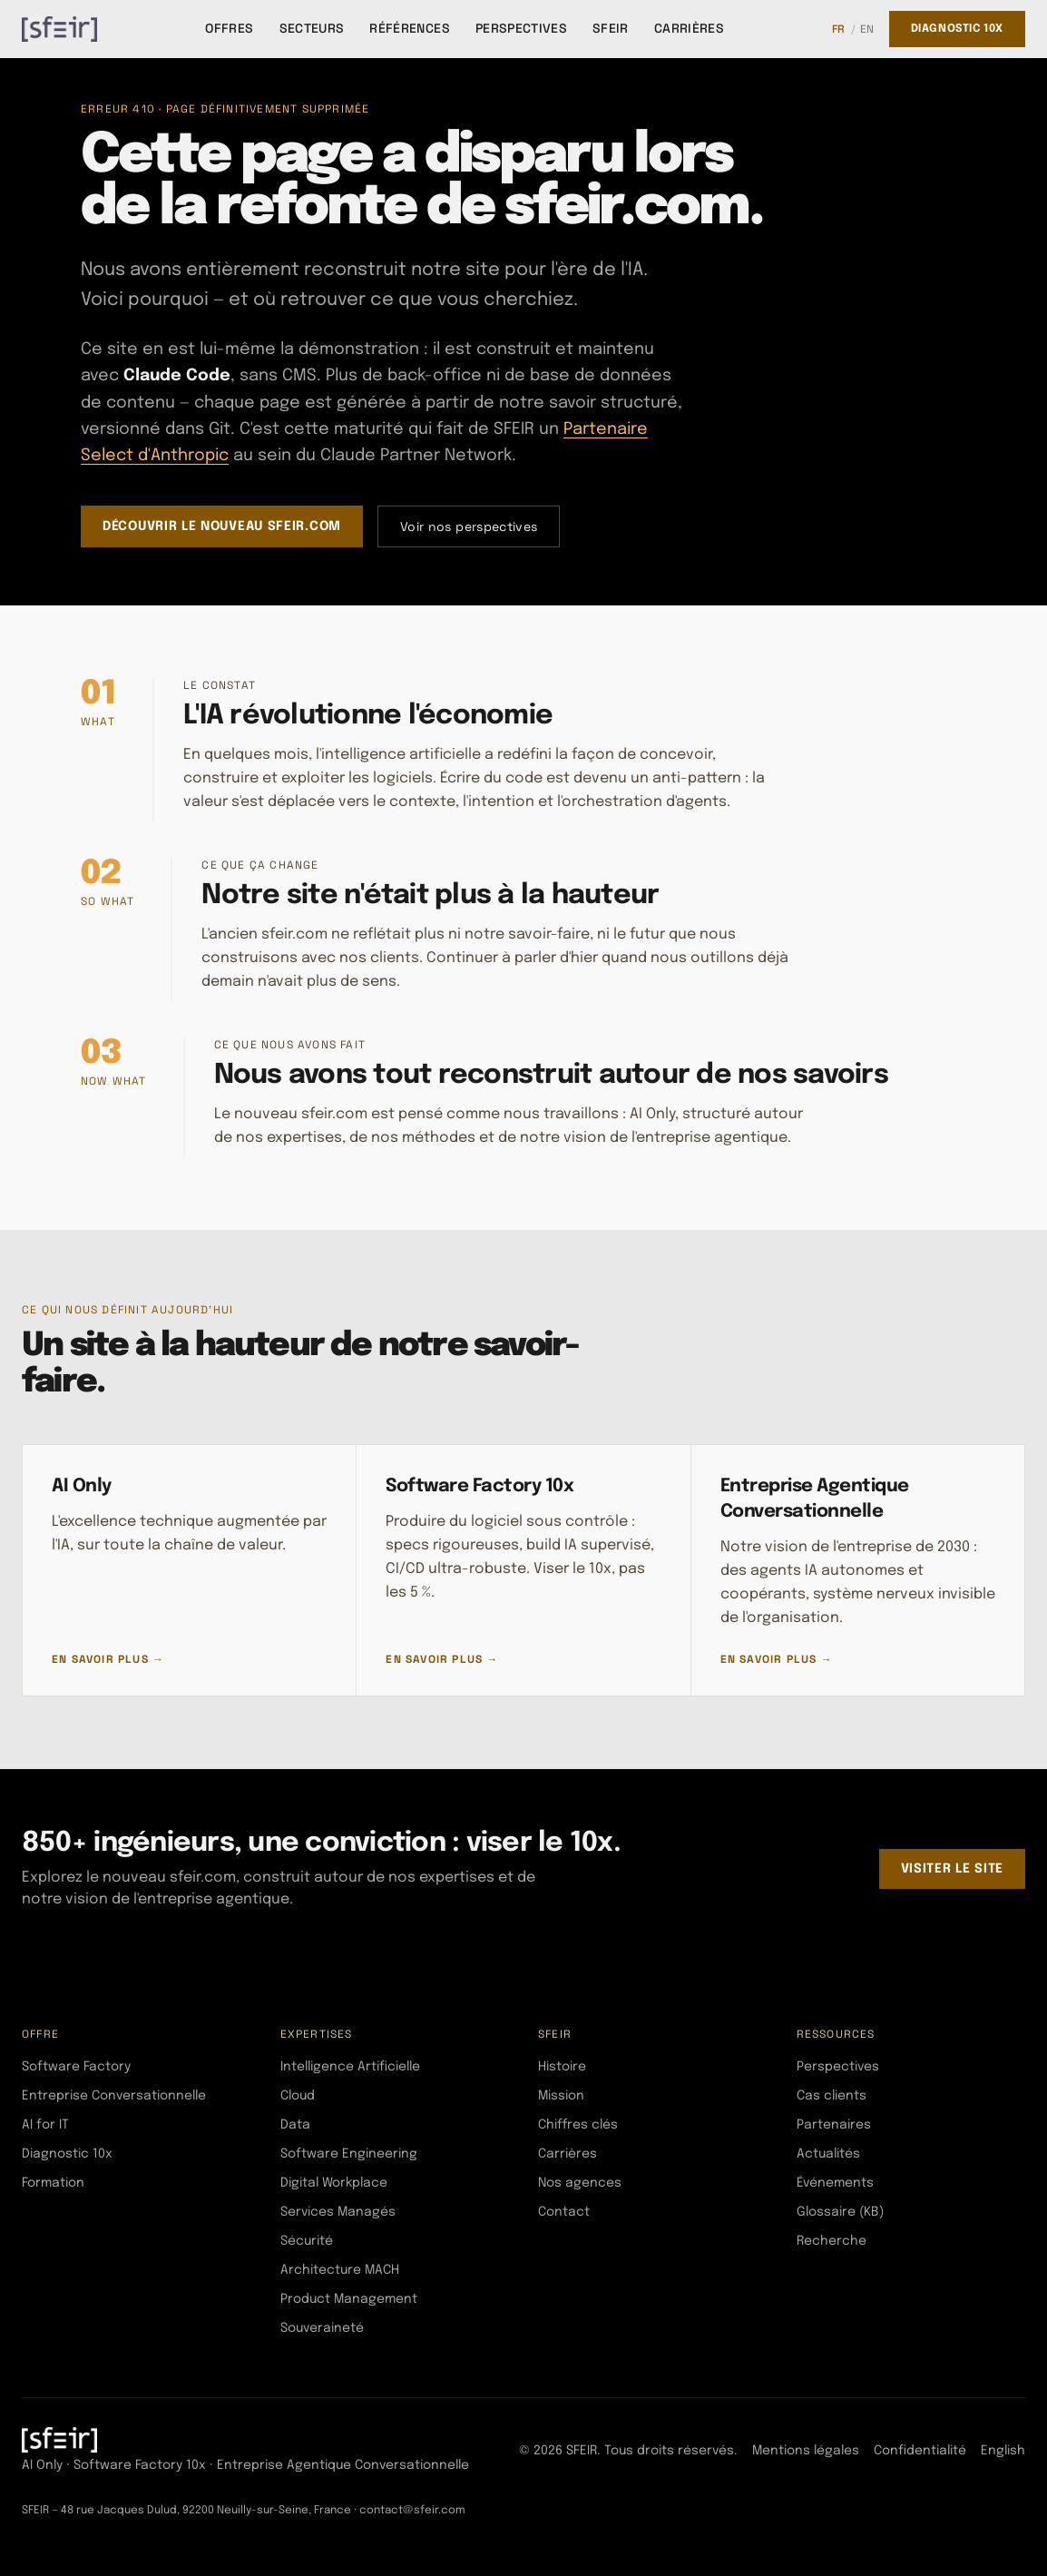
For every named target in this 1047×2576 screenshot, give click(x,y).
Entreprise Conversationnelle (114, 2095)
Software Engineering (348, 2154)
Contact (564, 2212)
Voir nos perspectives (468, 526)
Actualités (828, 2154)
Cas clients (831, 2095)
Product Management (348, 2299)
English (1003, 2450)
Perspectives (521, 28)
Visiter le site (952, 1869)
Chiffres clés (578, 2125)
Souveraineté (322, 2328)
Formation (53, 2183)
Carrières (689, 28)
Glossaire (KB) (840, 2212)
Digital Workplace (333, 2183)
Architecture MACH (339, 2270)
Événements (835, 2183)
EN (867, 29)
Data (295, 2125)
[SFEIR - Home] (59, 29)
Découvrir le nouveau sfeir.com (222, 526)
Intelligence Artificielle (350, 2066)
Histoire (562, 2066)
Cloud (297, 2095)
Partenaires (834, 2125)
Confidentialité (920, 2450)
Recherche (831, 2241)
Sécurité (306, 2241)
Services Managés (338, 2212)
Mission (561, 2095)
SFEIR (610, 28)
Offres (229, 28)
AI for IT (45, 2125)
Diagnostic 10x (957, 29)
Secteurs (312, 28)
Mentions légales (805, 2450)
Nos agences (579, 2183)
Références (409, 28)
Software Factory (76, 2066)
